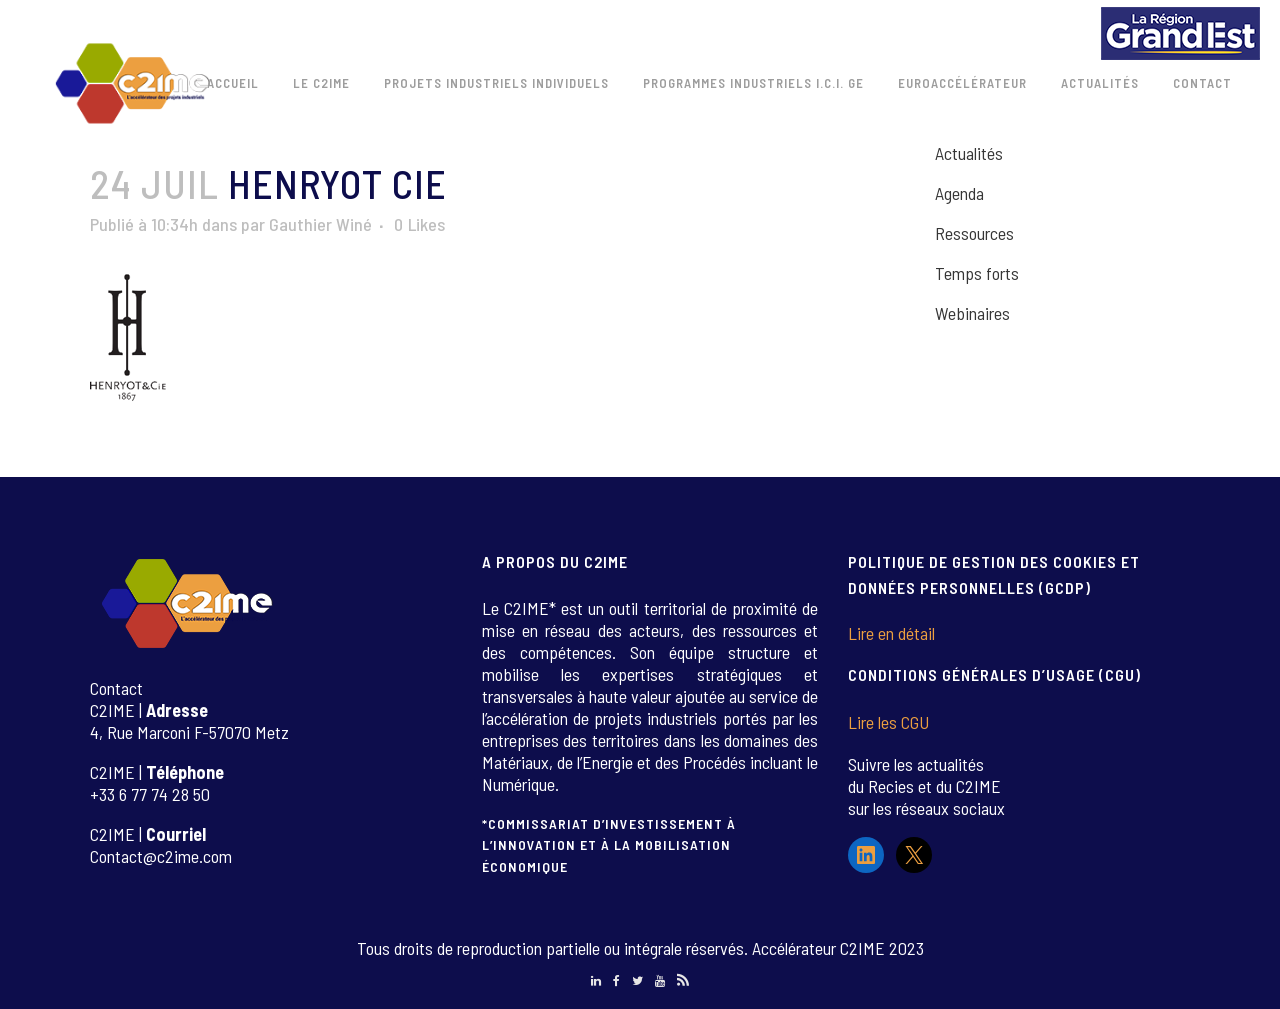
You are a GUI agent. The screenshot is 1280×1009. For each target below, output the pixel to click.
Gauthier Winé (320, 224)
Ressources (974, 233)
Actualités (969, 153)
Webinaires (972, 313)
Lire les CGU (888, 722)
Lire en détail (891, 633)
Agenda (959, 193)
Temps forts (977, 273)
